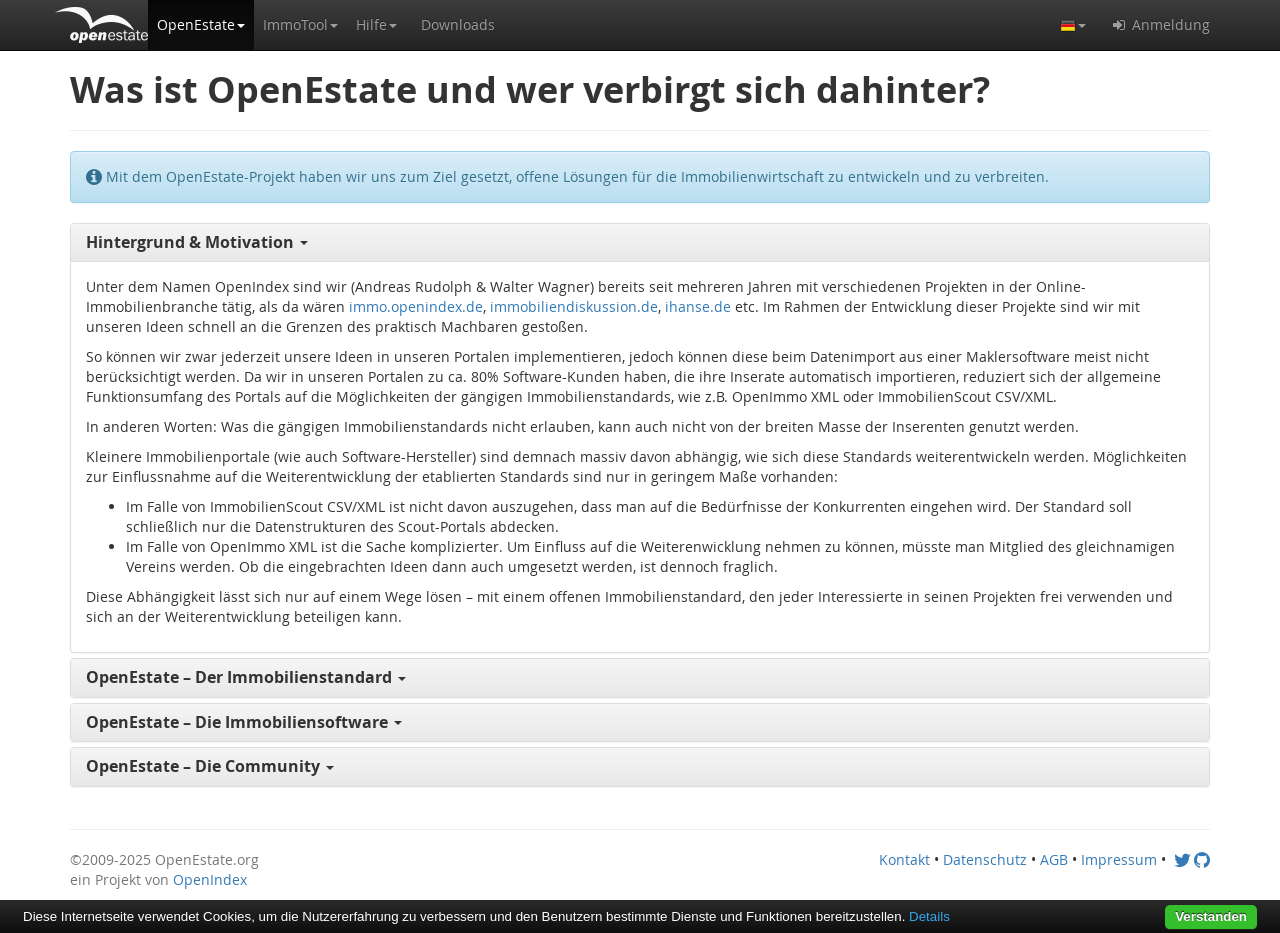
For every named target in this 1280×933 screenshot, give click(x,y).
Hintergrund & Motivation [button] (197, 242)
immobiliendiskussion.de (574, 306)
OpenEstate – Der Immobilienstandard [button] (246, 677)
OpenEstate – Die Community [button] (210, 766)
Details (929, 916)
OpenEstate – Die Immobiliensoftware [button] (244, 722)
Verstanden (1211, 916)
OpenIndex (210, 879)
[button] (201, 25)
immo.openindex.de (416, 306)
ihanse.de (698, 306)
